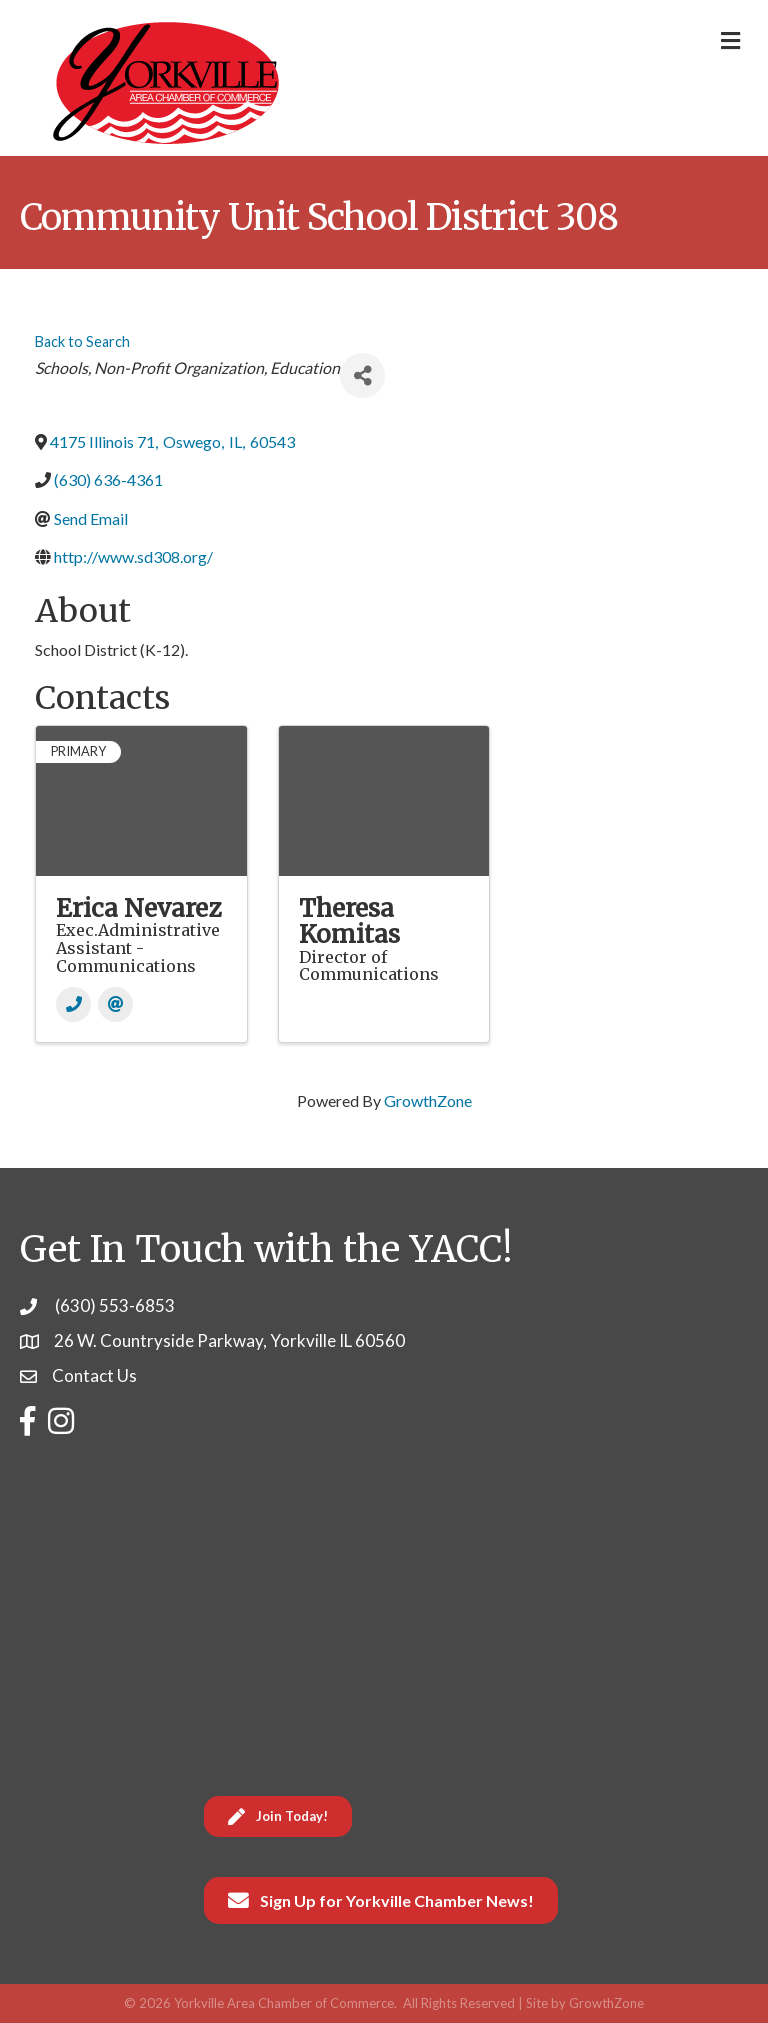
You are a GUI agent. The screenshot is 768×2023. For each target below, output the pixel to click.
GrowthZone (428, 1100)
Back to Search (82, 341)
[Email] (115, 1004)
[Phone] (73, 1004)
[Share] (362, 375)
